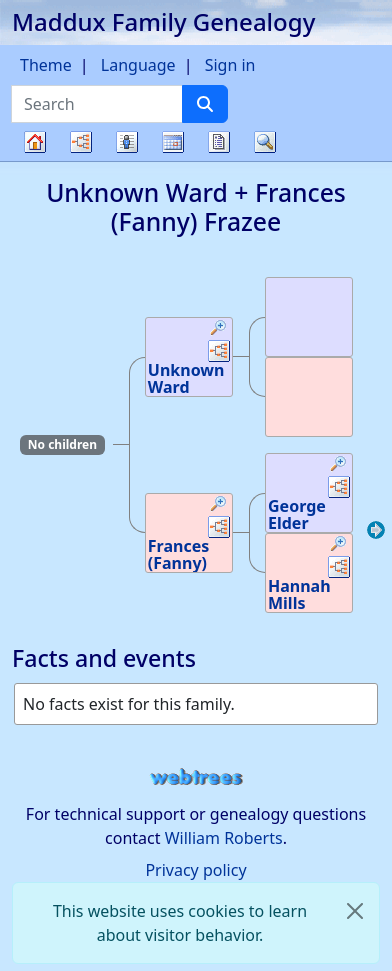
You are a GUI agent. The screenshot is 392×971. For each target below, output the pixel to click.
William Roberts (224, 838)
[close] (355, 911)
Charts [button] (81, 142)
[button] (219, 330)
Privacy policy (195, 870)
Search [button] (265, 142)
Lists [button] (127, 142)
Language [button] (138, 65)
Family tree (35, 160)
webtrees (196, 777)
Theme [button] (46, 65)
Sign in (230, 65)
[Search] (205, 104)
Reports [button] (219, 142)
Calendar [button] (173, 142)
